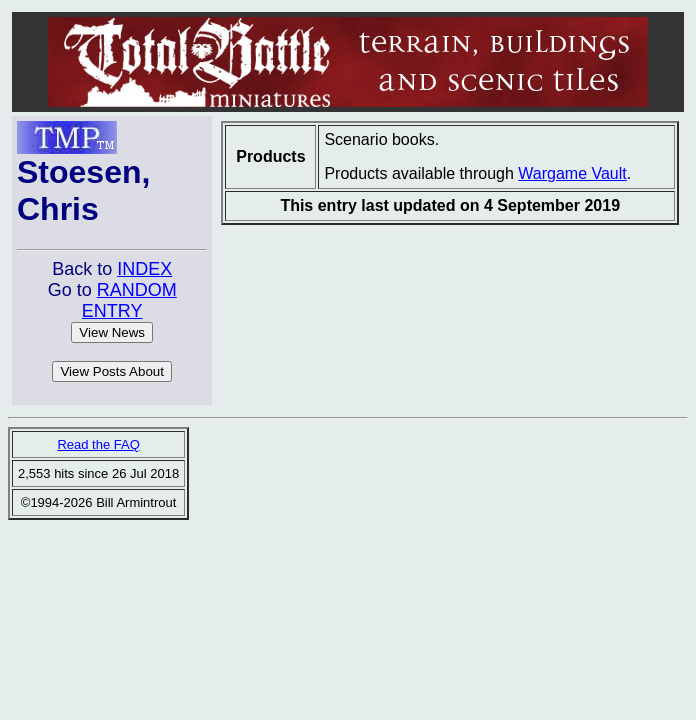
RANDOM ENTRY (129, 300)
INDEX (144, 269)
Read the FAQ (98, 444)
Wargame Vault (572, 173)
